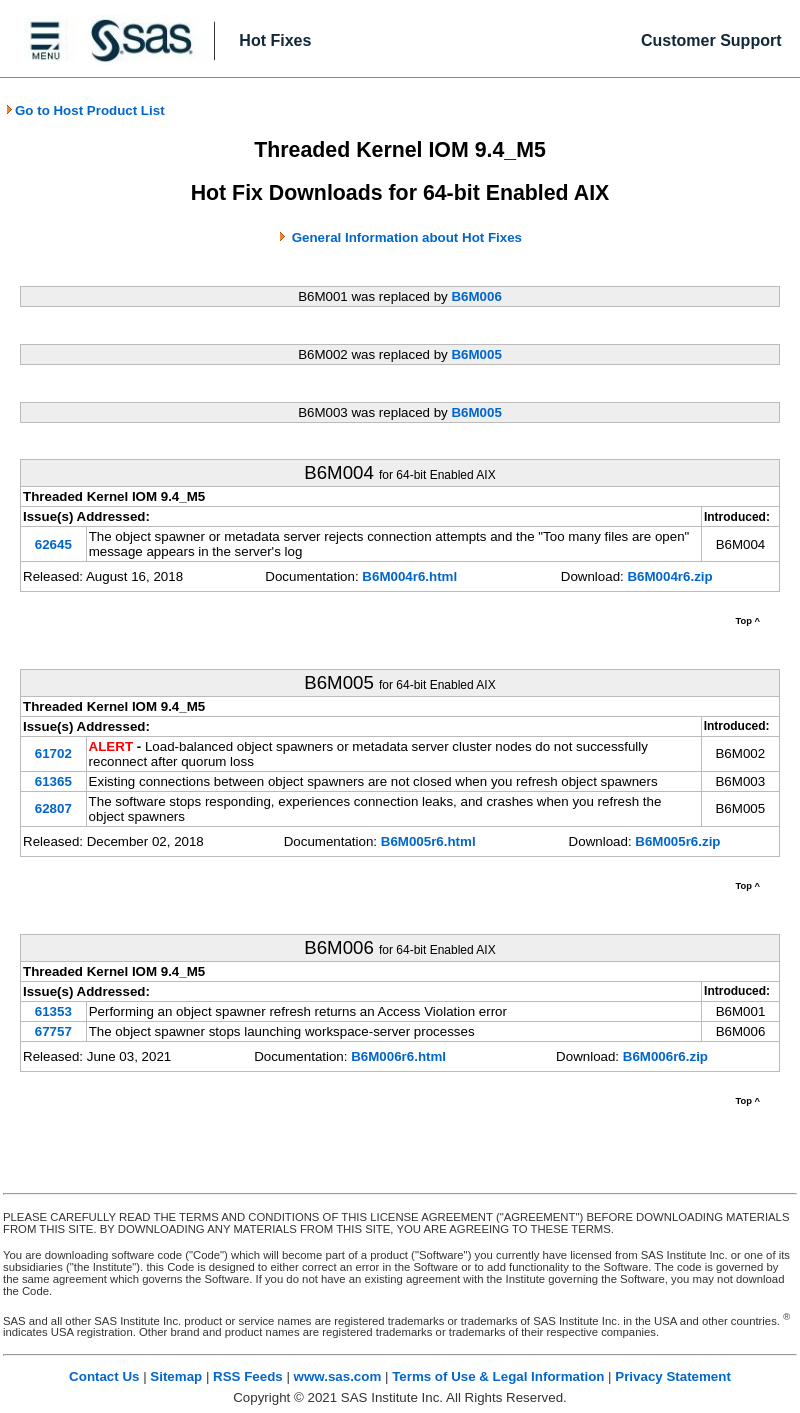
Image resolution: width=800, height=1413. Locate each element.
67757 (53, 1031)
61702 (53, 753)
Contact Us (104, 1376)
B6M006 (476, 296)
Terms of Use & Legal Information (498, 1376)
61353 (53, 1011)
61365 (53, 781)
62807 (53, 808)
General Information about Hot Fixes (407, 237)
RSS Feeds (248, 1376)
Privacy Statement (673, 1376)
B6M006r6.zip (665, 1056)
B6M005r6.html (428, 841)
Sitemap (176, 1376)
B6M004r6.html (409, 576)
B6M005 (476, 354)
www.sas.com (338, 1376)
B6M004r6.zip (669, 576)
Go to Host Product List (85, 110)
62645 (53, 544)
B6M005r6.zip (677, 841)
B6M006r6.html (398, 1056)
